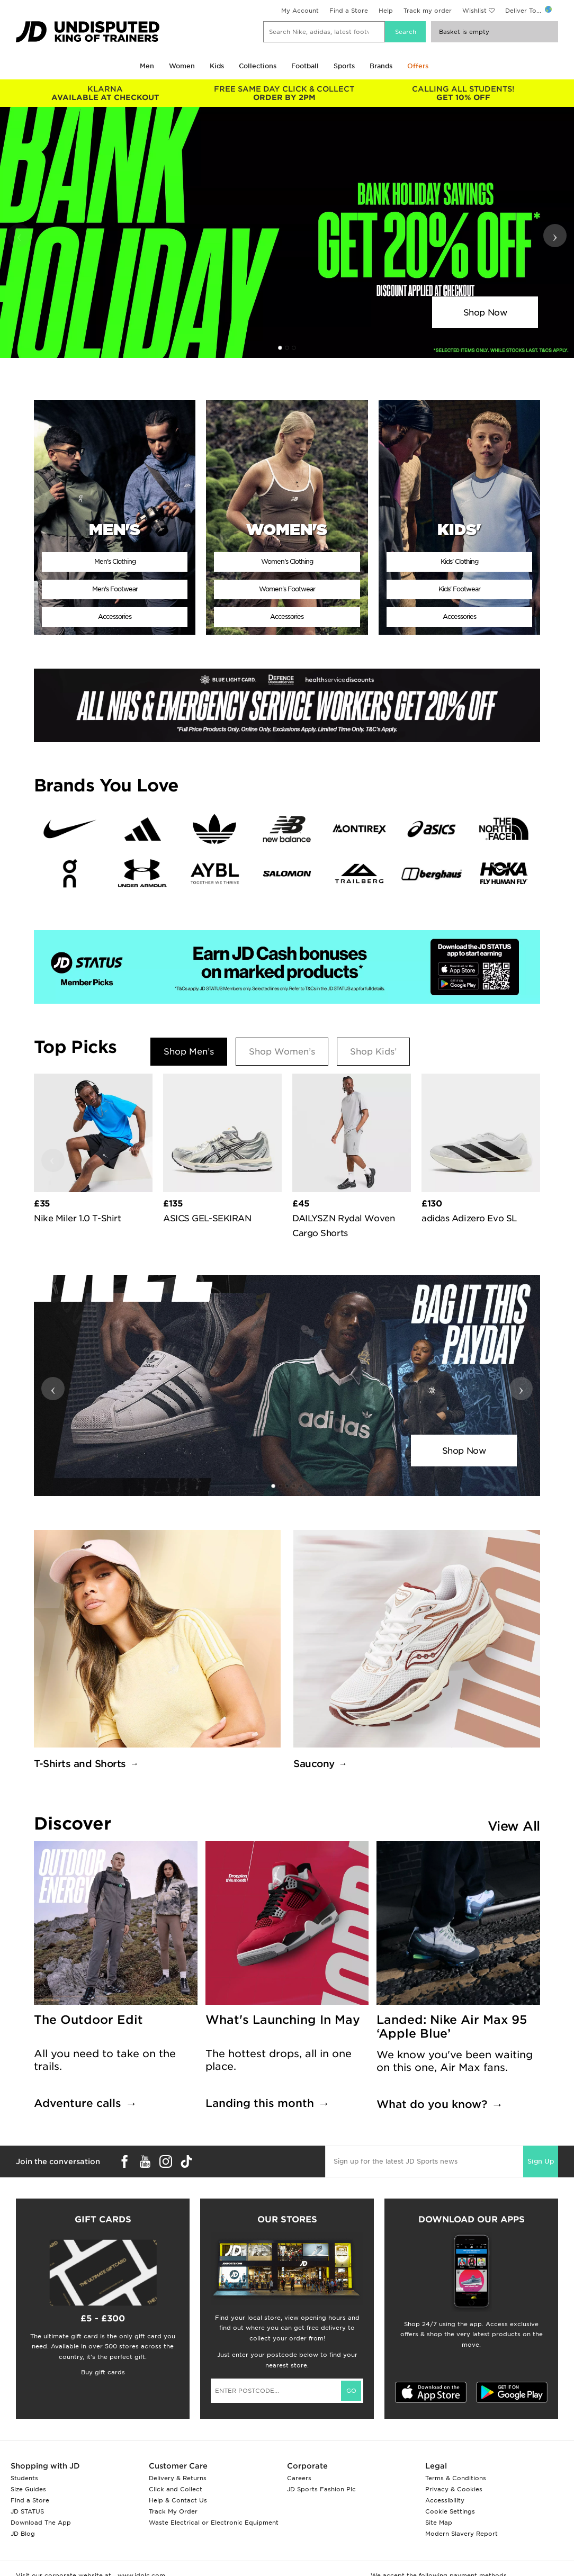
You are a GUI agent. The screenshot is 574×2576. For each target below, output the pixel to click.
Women (182, 66)
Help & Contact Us (178, 2500)
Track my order (427, 10)
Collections (257, 66)
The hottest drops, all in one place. (278, 2060)
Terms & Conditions (455, 2478)
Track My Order (173, 2511)
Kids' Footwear (459, 589)
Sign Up (540, 2161)
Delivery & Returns (178, 2478)
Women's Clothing (287, 561)
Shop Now (485, 313)
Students (24, 2478)
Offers (417, 66)
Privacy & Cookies (453, 2489)
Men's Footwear (115, 589)
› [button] (555, 235)
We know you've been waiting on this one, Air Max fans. (454, 2061)
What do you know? (431, 2104)
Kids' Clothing (459, 561)
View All (514, 1826)
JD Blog (23, 2533)
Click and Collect (175, 2489)
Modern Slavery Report (461, 2533)
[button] (280, 348)
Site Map (438, 2522)
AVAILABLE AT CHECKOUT (105, 93)
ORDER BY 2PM (284, 93)
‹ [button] (19, 235)
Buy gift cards (103, 2372)
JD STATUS (27, 2511)
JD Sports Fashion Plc (321, 2489)
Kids (217, 66)
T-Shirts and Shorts (80, 1763)
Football (305, 66)
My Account (300, 10)
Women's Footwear (287, 589)
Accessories (114, 616)
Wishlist (474, 10)
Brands (381, 66)
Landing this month (259, 2103)
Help (386, 10)
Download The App (41, 2522)
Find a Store (348, 10)
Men (147, 66)
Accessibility (444, 2500)
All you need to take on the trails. (105, 2060)
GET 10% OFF (463, 93)
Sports (344, 66)
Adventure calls (77, 2103)
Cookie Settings (450, 2511)
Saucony (314, 1763)
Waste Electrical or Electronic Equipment (214, 2522)
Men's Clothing (115, 561)
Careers (299, 2478)
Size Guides (28, 2489)
